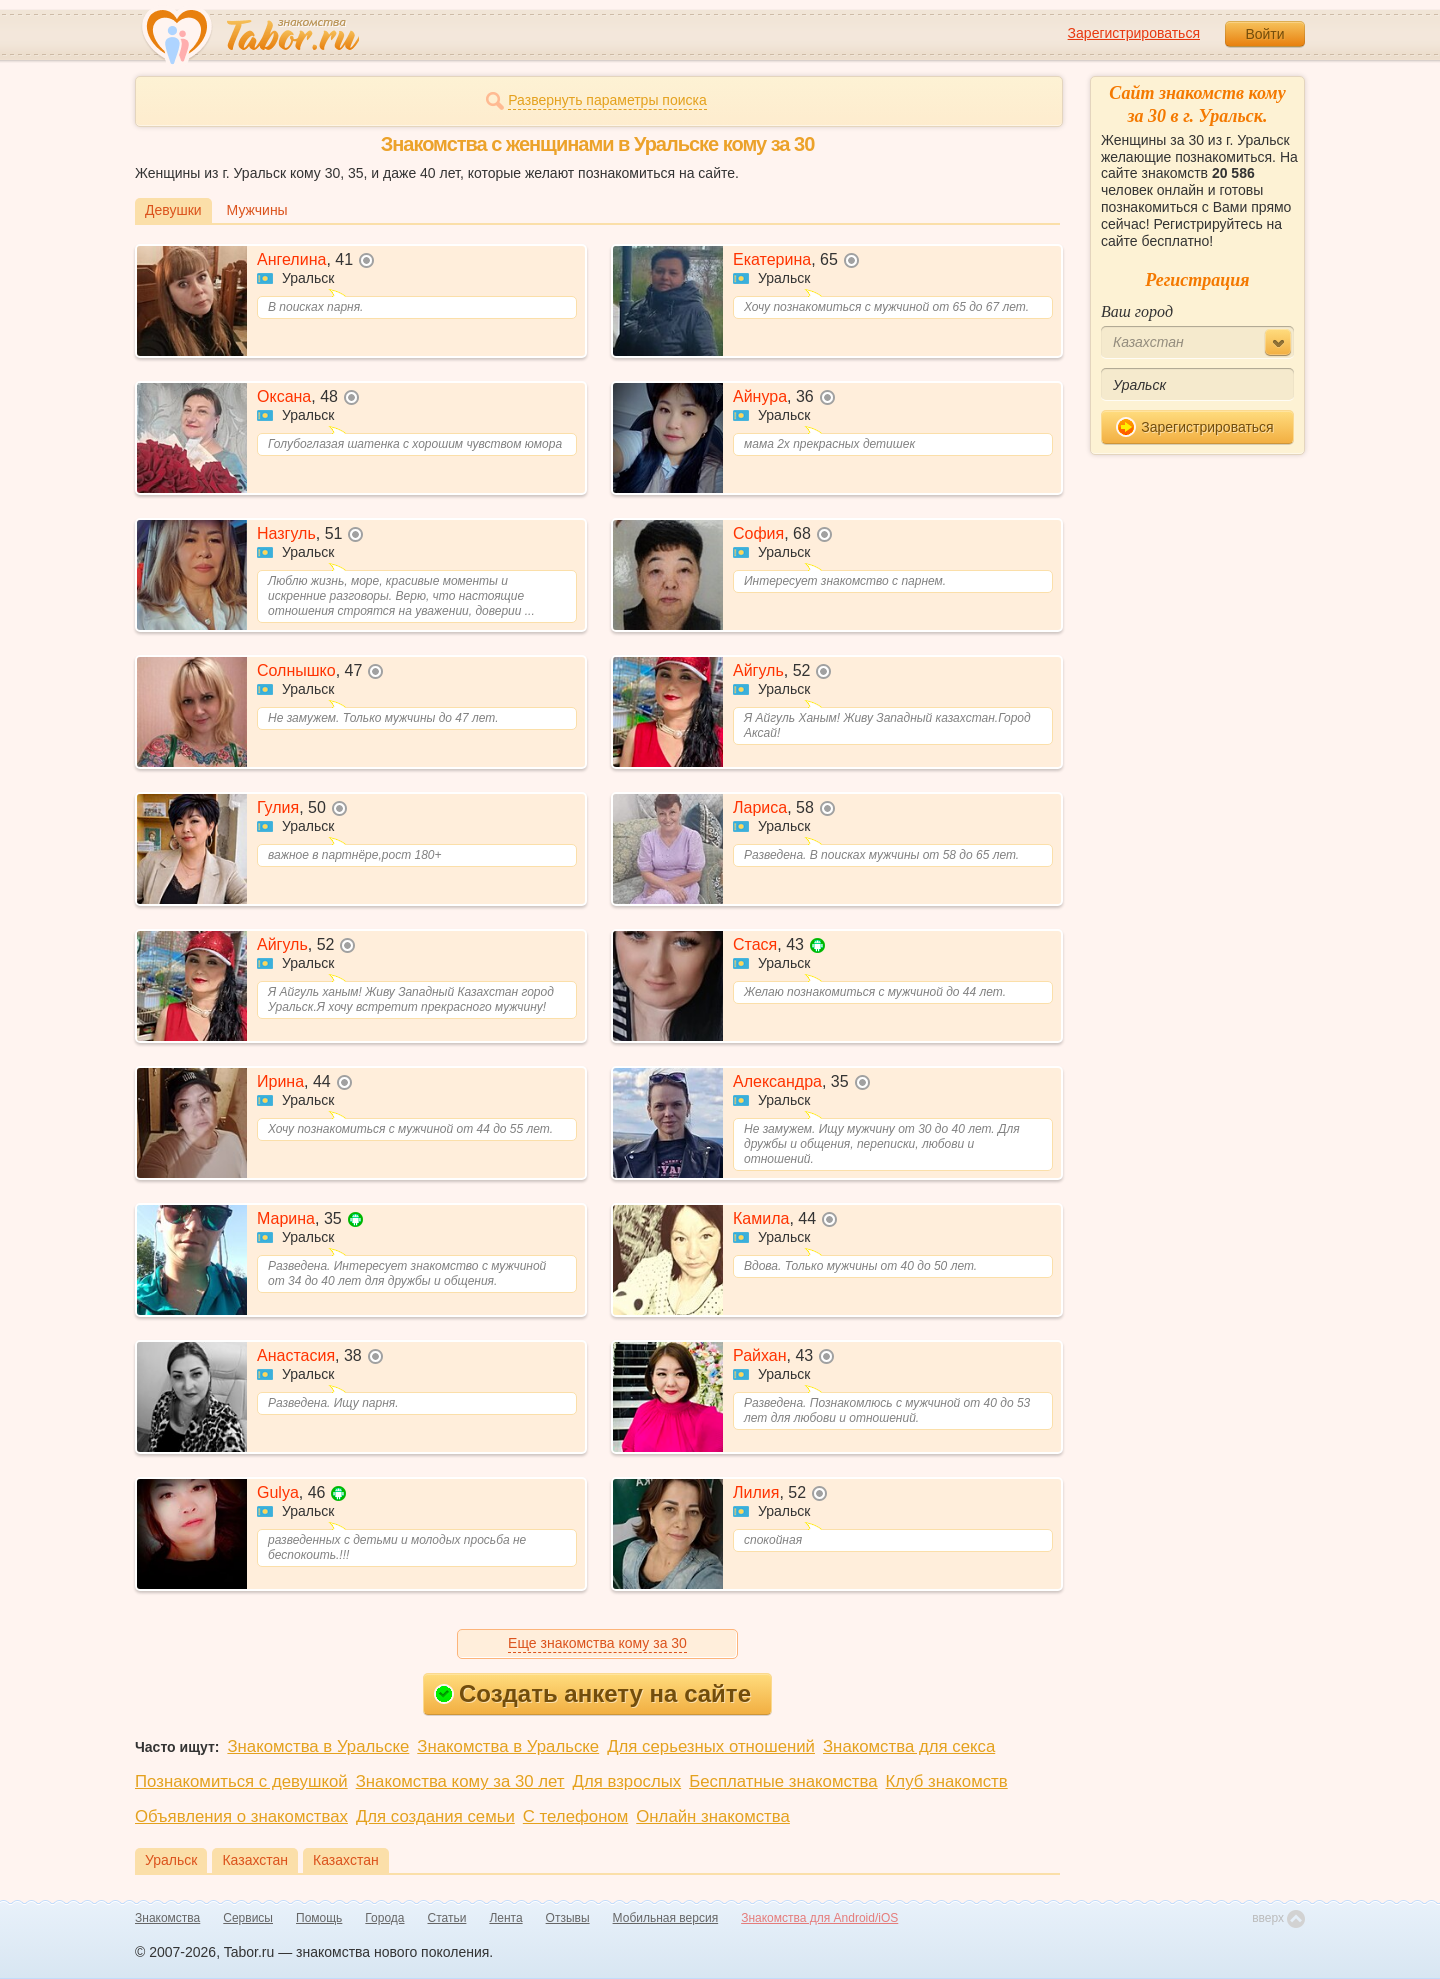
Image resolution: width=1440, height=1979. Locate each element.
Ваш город (1137, 311)
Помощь (319, 1918)
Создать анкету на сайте (592, 1693)
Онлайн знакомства (713, 1816)
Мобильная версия (666, 1918)
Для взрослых (627, 1781)
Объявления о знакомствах (241, 1816)
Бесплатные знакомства (783, 1781)
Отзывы (568, 1918)
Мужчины (257, 210)
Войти (1264, 34)
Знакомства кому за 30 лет (460, 1781)
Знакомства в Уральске (318, 1746)
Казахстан (255, 1860)
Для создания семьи (435, 1816)
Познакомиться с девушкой (241, 1781)
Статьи (447, 1918)
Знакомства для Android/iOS (819, 1918)
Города (384, 1918)
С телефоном (575, 1816)
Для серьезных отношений (711, 1746)
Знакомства (167, 1918)
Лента (505, 1918)
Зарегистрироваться (1134, 33)
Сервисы (248, 1918)
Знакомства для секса (909, 1746)
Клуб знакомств (947, 1781)
